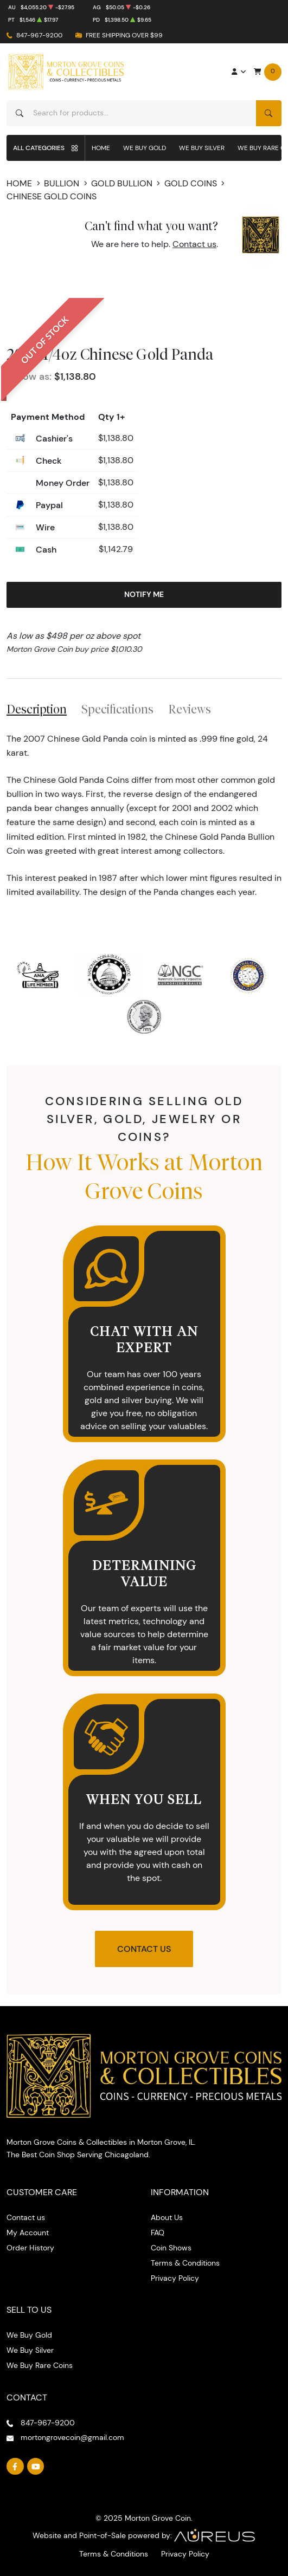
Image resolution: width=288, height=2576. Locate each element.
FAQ (157, 2232)
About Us (167, 2217)
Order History (30, 2248)
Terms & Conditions (185, 2263)
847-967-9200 (39, 35)
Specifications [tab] (117, 709)
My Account (28, 2232)
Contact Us (144, 1949)
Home (101, 148)
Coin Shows (171, 2248)
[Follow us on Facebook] (15, 2466)
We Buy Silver (202, 148)
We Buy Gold (144, 148)
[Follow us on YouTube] (35, 2466)
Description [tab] (37, 709)
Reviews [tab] (189, 709)
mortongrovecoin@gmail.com (72, 2437)
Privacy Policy (175, 2278)
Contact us (194, 244)
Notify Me (144, 594)
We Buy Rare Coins (40, 2365)
